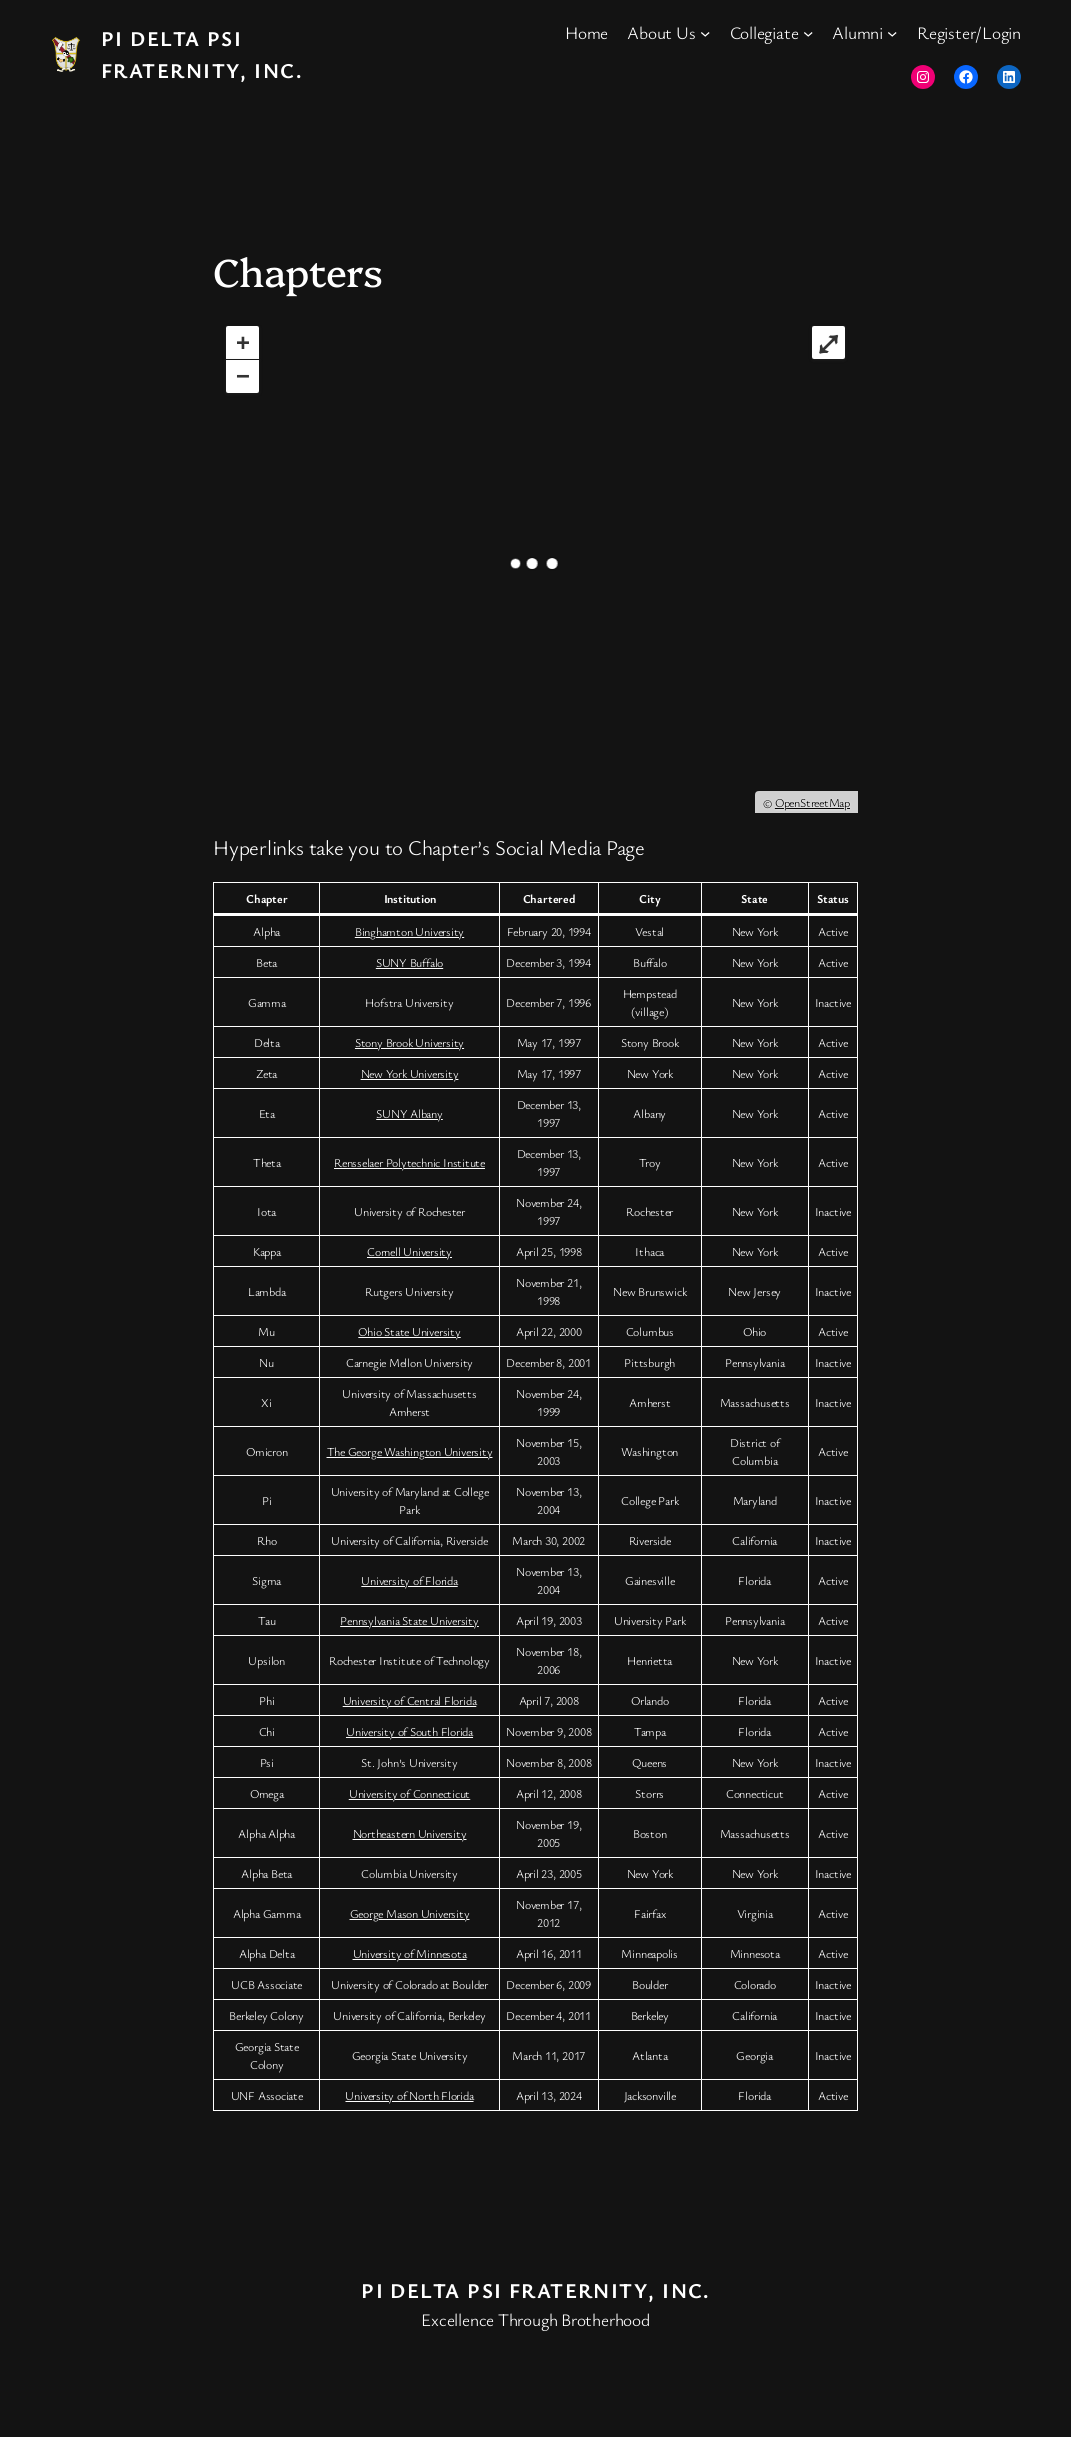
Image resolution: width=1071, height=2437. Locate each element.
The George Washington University (410, 1451)
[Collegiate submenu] (808, 33)
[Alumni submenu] (892, 33)
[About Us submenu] (705, 33)
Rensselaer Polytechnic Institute (409, 1162)
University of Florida (409, 1580)
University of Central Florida (410, 1700)
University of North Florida (409, 2095)
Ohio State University (409, 1331)
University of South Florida (409, 1731)
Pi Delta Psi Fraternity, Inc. (535, 2290)
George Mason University (410, 1913)
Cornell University (409, 1251)
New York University (410, 1073)
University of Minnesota (410, 1953)
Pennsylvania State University (409, 1620)
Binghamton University (409, 931)
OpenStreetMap (812, 802)
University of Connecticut (410, 1793)
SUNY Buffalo (409, 962)
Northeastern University (410, 1833)
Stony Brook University (409, 1042)
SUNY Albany (409, 1113)
